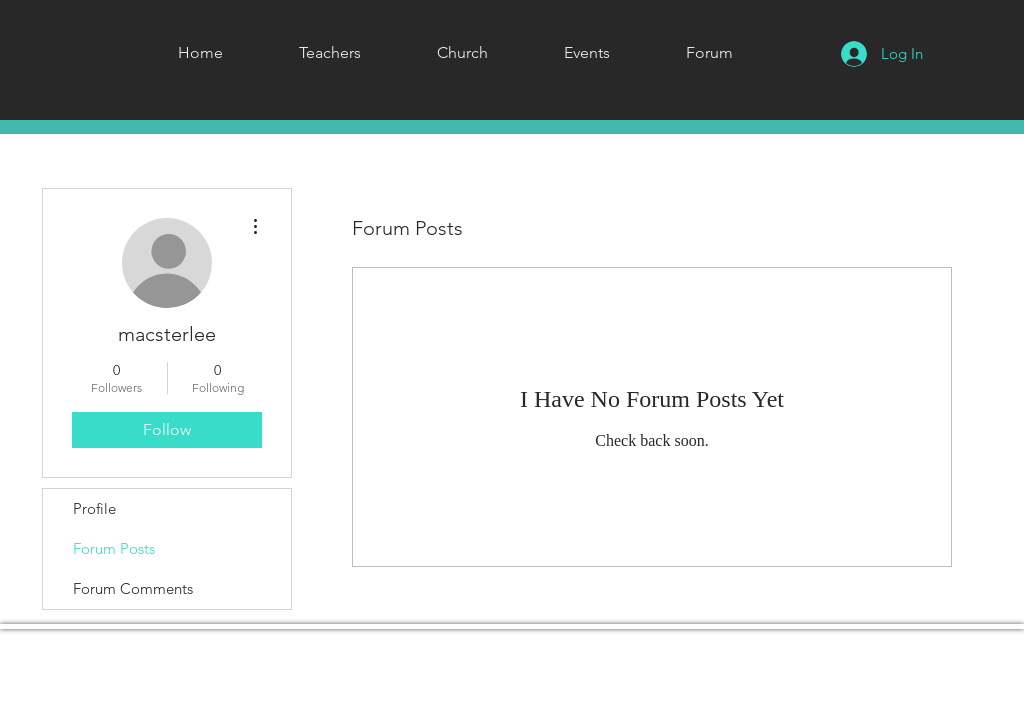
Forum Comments (133, 588)
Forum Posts (114, 548)
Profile (94, 508)
